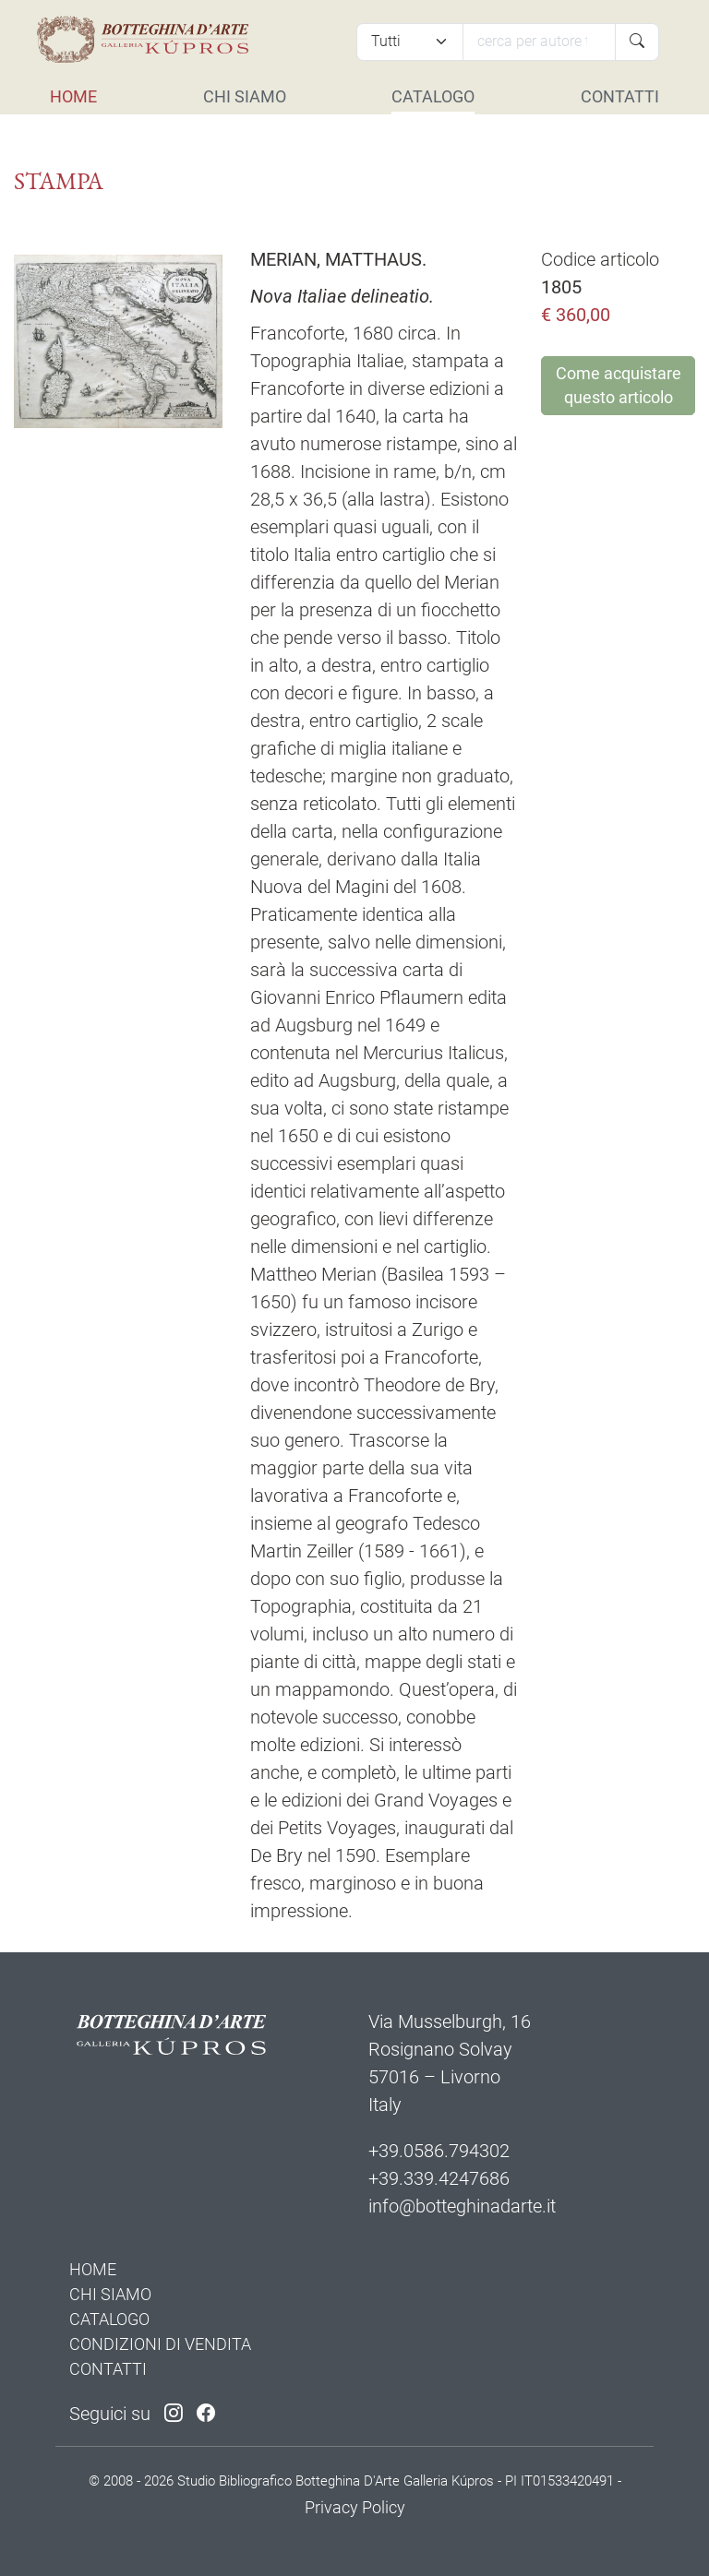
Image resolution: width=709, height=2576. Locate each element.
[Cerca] (539, 42)
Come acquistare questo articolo (618, 385)
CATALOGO (433, 96)
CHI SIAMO (244, 96)
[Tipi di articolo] (409, 42)
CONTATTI (620, 96)
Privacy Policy (355, 2507)
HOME (73, 96)
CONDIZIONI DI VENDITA (160, 2344)
